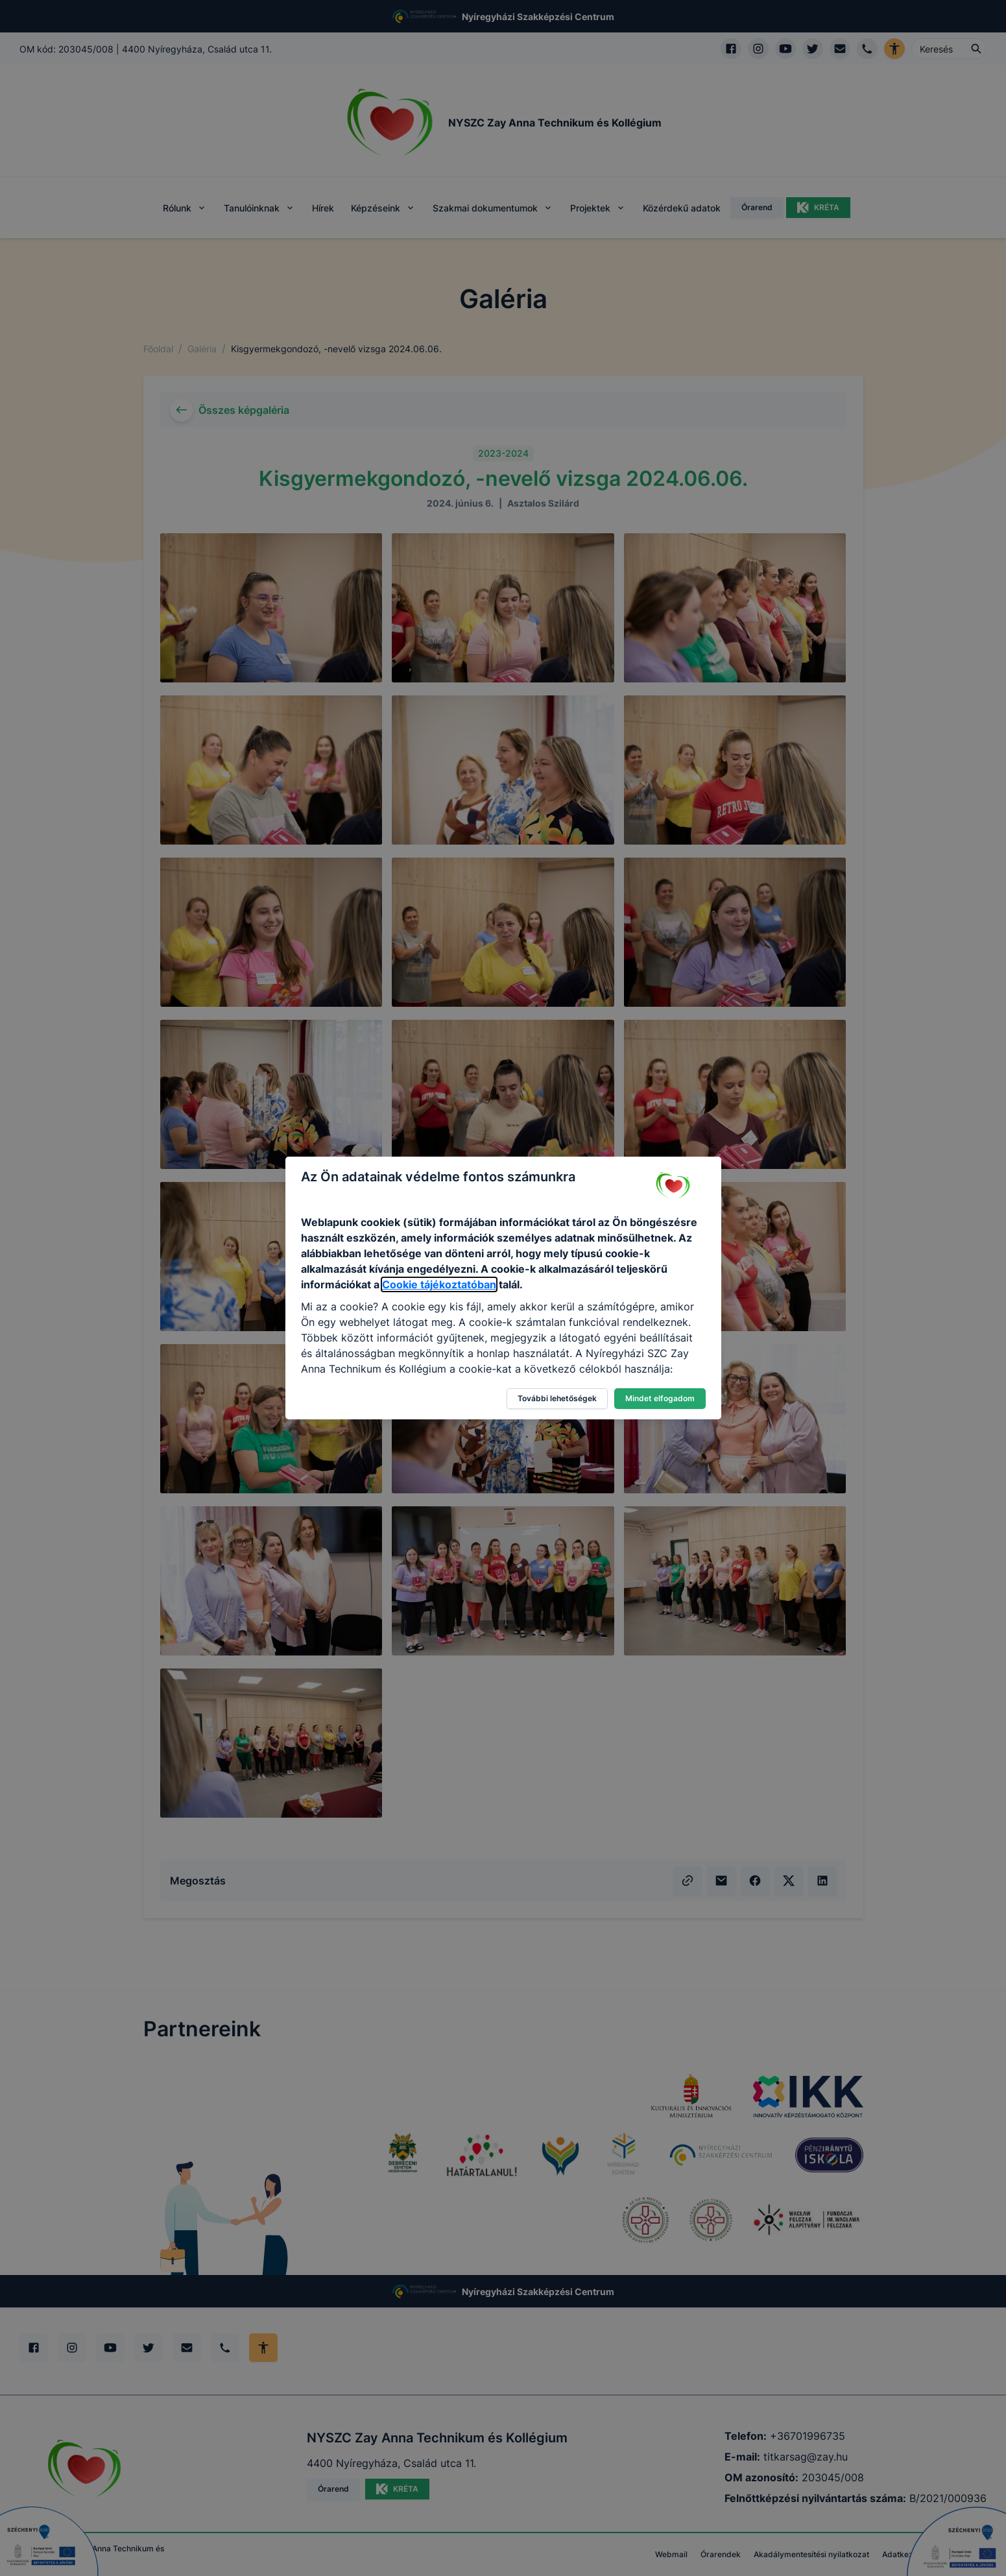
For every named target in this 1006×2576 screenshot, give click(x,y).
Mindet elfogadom (660, 1398)
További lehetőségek (557, 1398)
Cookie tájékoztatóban (439, 1284)
